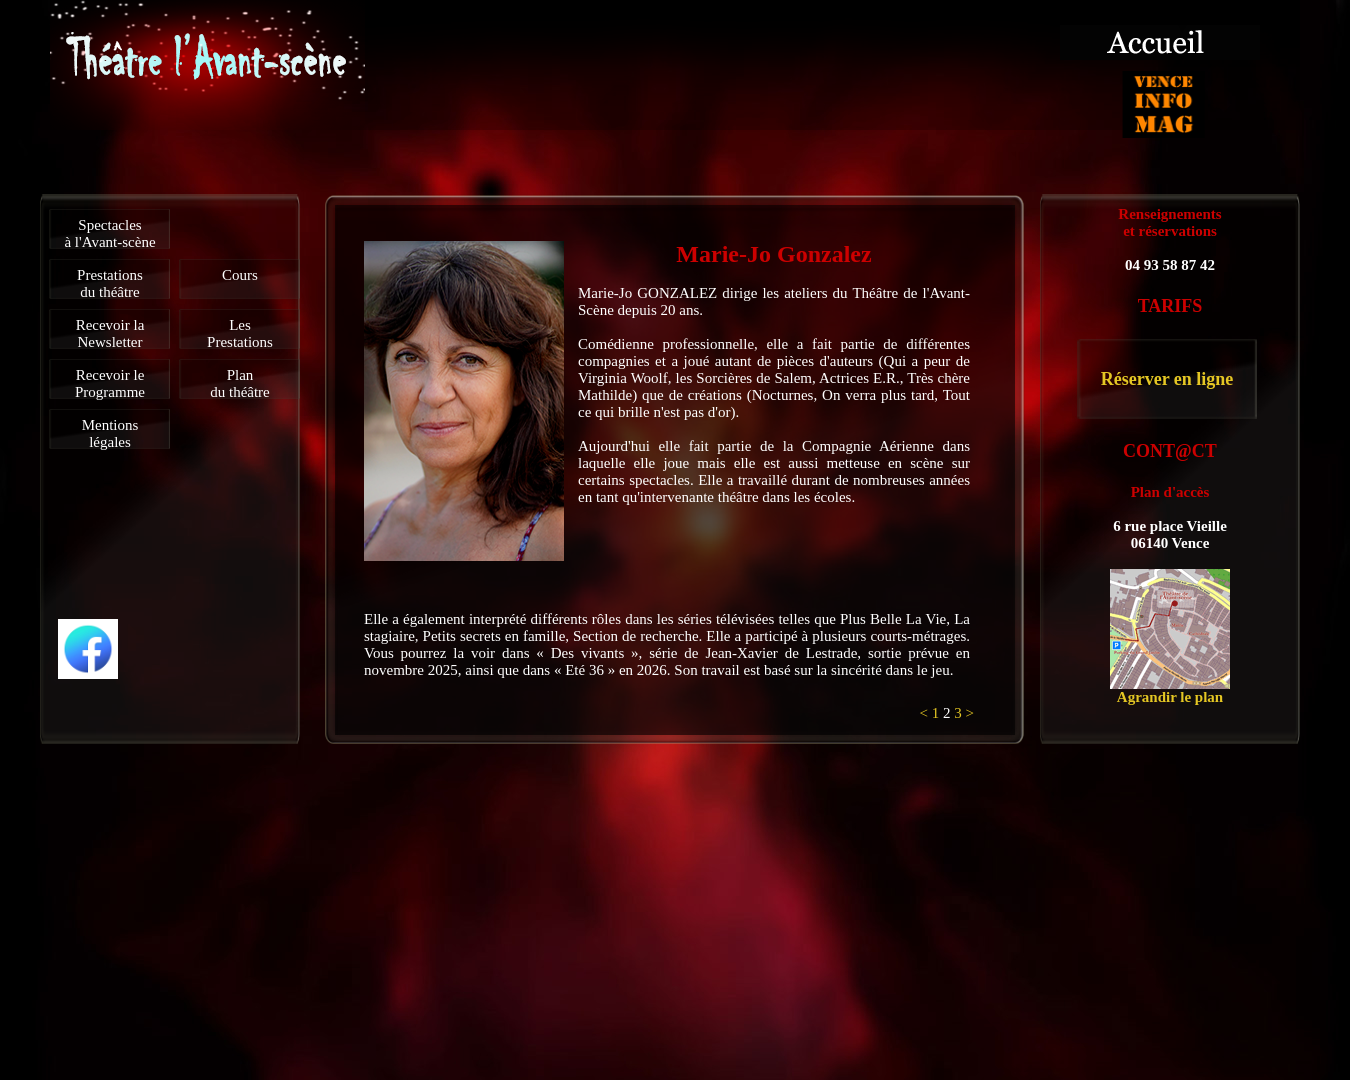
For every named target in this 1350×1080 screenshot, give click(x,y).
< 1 (931, 713)
